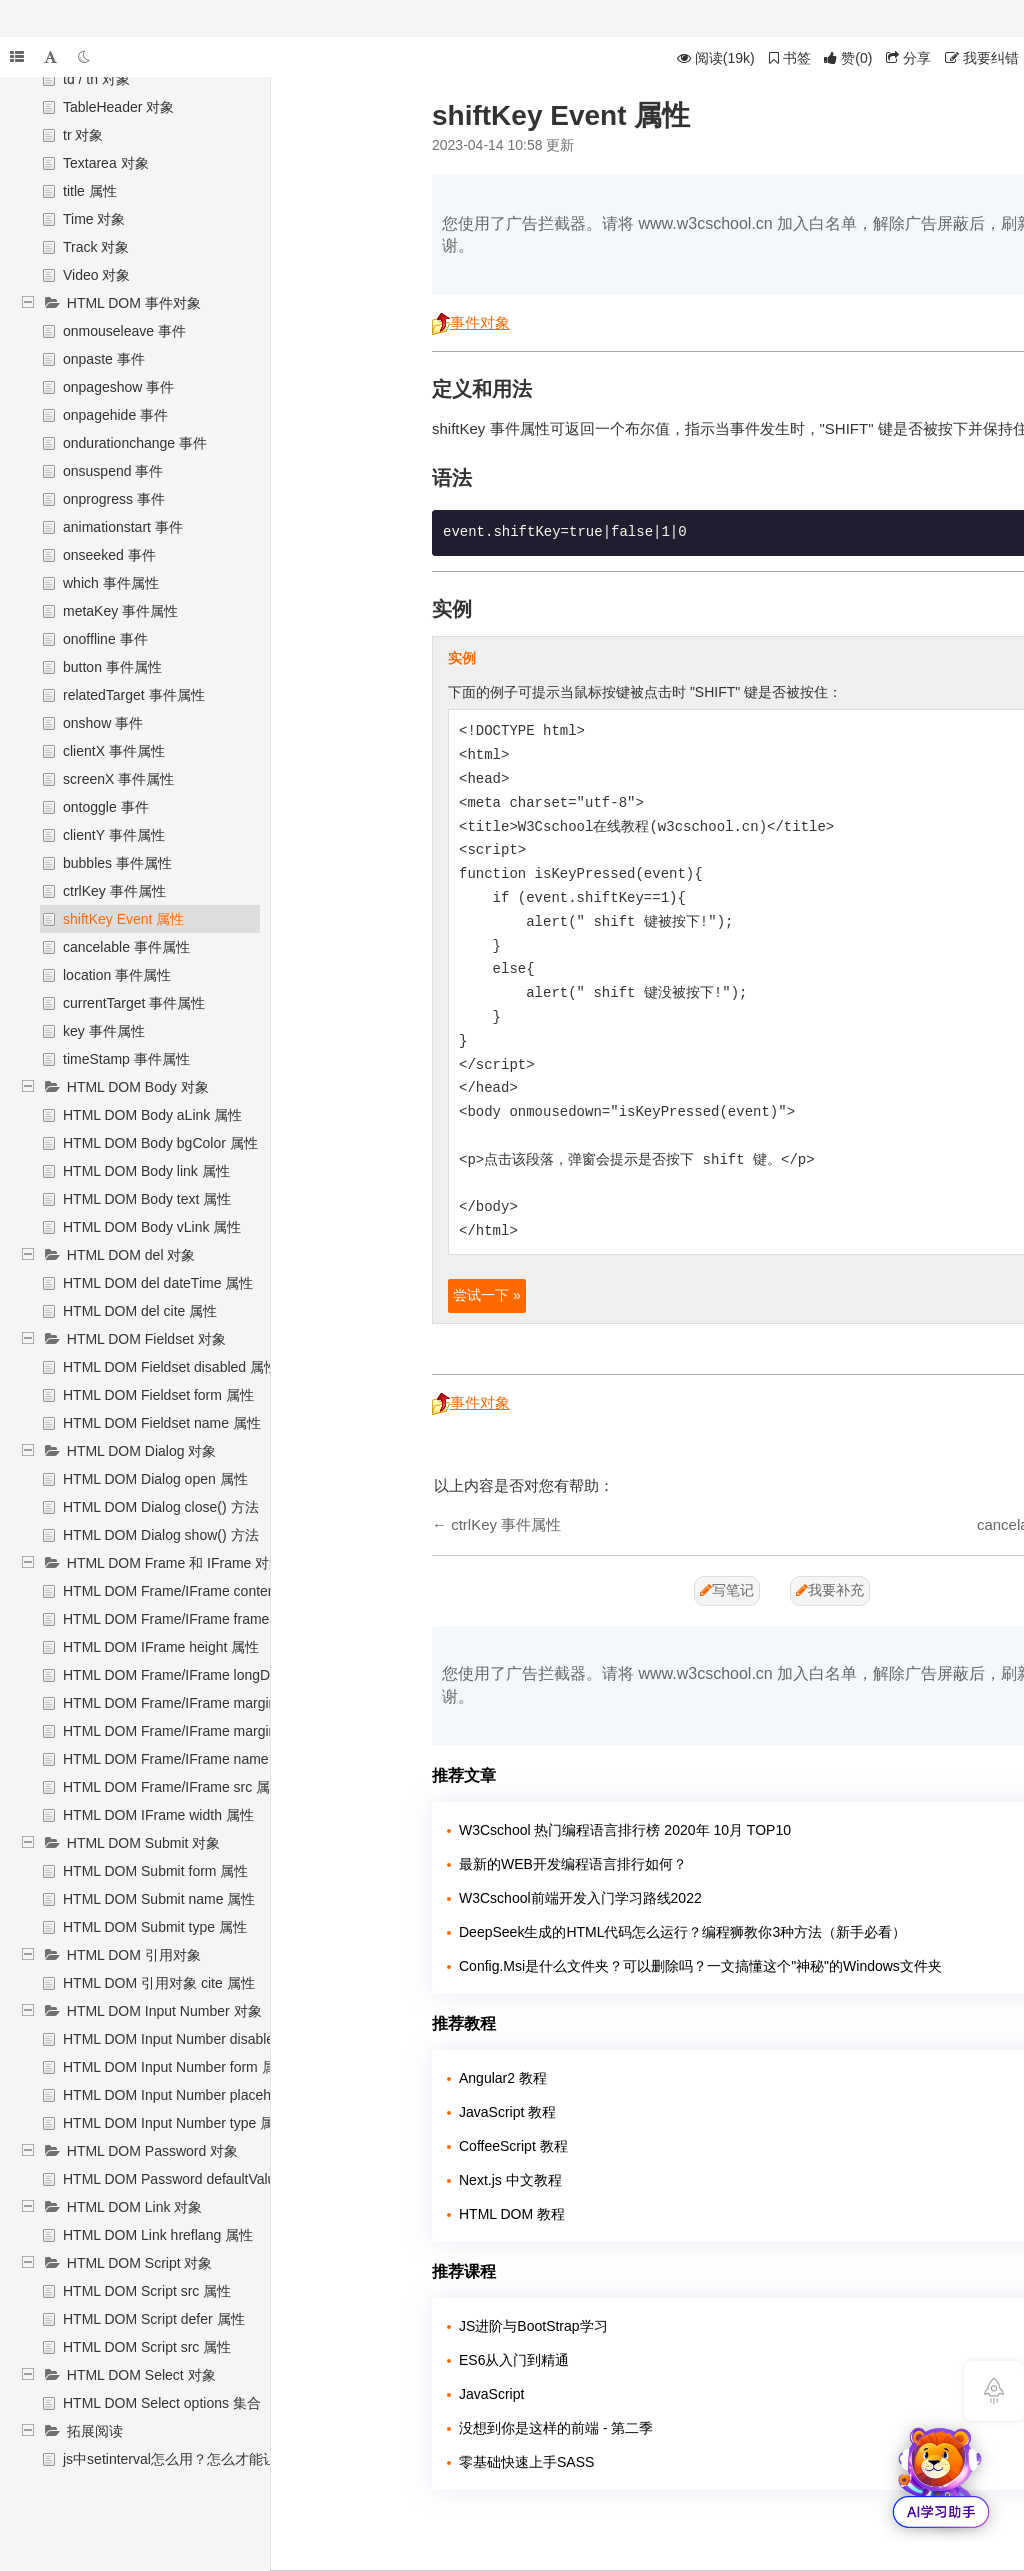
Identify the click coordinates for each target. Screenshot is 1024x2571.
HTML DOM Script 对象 (140, 2263)
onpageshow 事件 (118, 387)
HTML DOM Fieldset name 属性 (162, 1423)
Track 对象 (96, 247)
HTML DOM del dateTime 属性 (158, 1283)
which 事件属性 (111, 583)
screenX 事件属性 (118, 779)
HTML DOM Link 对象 (135, 2207)
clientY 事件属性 (114, 835)
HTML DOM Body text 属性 (147, 1199)
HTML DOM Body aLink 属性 (152, 1115)
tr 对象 (83, 135)
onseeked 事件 (109, 555)
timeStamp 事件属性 (126, 1059)
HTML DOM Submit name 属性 (159, 1899)
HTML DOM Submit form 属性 (155, 1871)
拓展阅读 (95, 2431)
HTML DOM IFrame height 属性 (161, 1647)
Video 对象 (96, 275)
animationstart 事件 (123, 527)
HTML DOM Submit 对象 (144, 1843)
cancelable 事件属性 (126, 947)
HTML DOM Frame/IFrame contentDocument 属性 (219, 1591)
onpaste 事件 (104, 359)
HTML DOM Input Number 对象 (164, 2011)
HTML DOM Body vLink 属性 (152, 1227)
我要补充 (830, 1590)
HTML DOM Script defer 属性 (154, 2319)
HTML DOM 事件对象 (134, 303)
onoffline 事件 (105, 639)
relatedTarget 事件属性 (134, 695)
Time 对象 (94, 219)
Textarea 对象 (106, 163)
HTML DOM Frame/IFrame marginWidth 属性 (203, 1731)
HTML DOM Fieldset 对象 (146, 1339)
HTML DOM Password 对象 (152, 2151)
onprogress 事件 (114, 499)
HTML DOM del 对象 (131, 1255)
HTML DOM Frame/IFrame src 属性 (173, 1787)
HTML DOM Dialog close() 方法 (161, 1507)
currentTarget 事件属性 (134, 1003)
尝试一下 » (487, 1295)
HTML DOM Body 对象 (138, 1087)
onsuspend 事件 (113, 471)
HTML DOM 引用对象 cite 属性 (159, 1983)
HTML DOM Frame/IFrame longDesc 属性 (193, 1675)
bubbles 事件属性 (117, 863)
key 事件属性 (104, 1031)
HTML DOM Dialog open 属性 (155, 1479)
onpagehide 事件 (115, 415)
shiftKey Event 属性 (123, 919)
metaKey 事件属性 (120, 611)
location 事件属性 (117, 975)
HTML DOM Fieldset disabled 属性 (170, 1367)
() (848, 58)
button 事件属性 (112, 667)
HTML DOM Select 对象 (141, 2375)
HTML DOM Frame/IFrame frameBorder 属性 (203, 1619)
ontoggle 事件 (106, 807)
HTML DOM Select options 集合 (162, 2403)
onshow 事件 (103, 723)
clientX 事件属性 (114, 751)
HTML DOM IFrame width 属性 (158, 1815)
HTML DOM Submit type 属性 (155, 1927)
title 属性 (90, 191)
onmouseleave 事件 (124, 331)
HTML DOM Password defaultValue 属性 (189, 2179)
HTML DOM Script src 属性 (147, 2291)
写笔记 (727, 1590)
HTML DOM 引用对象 (134, 1955)
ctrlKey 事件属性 (114, 891)
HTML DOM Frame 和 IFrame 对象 (175, 1563)
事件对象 (471, 322)
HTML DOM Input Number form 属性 (176, 2067)
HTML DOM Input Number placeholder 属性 (198, 2095)
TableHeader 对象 (118, 107)
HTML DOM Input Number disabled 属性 (188, 2039)
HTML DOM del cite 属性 (140, 1311)
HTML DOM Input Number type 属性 (175, 2123)
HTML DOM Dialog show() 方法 (161, 1535)
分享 (908, 58)
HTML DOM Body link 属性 (146, 1171)
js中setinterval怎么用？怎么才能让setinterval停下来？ (230, 2459)
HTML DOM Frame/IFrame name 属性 (182, 1759)
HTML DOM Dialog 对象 (142, 1451)
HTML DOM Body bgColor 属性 (160, 1143)
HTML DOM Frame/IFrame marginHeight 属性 (206, 1703)
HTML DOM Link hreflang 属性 (158, 2235)
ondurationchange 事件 (135, 443)
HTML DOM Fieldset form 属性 (158, 1395)
